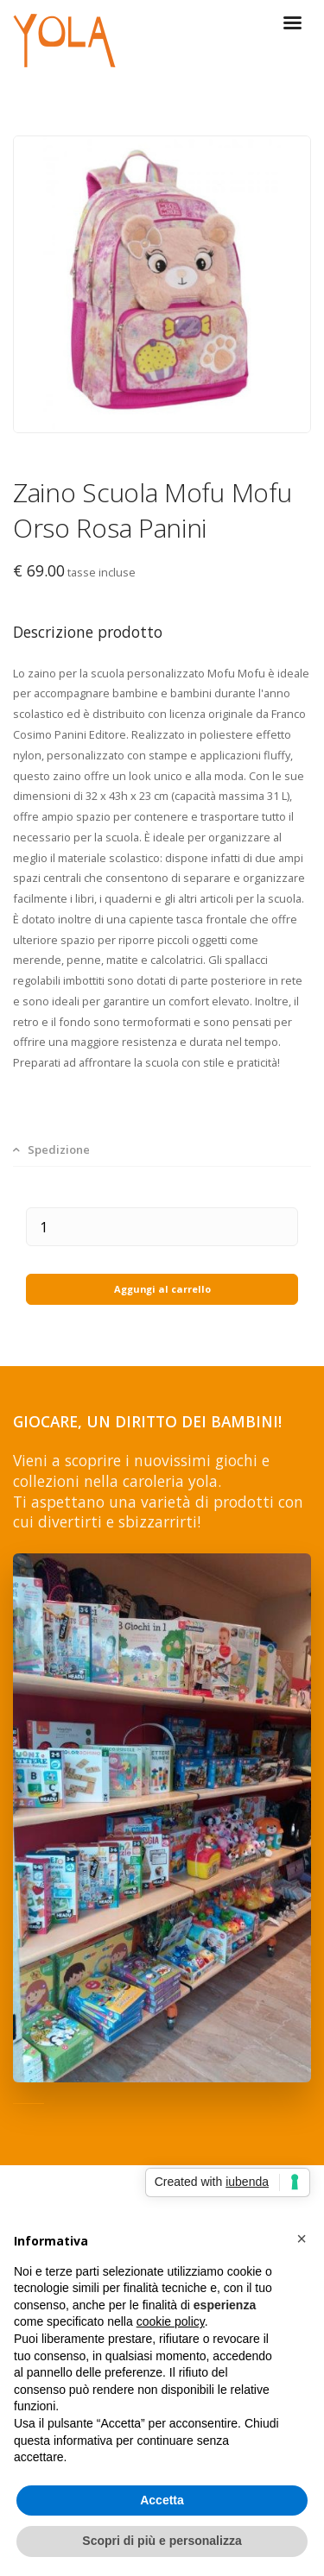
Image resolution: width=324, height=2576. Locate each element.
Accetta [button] (162, 2500)
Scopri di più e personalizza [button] (161, 2541)
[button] (301, 2238)
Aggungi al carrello (162, 1288)
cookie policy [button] (171, 2321)
